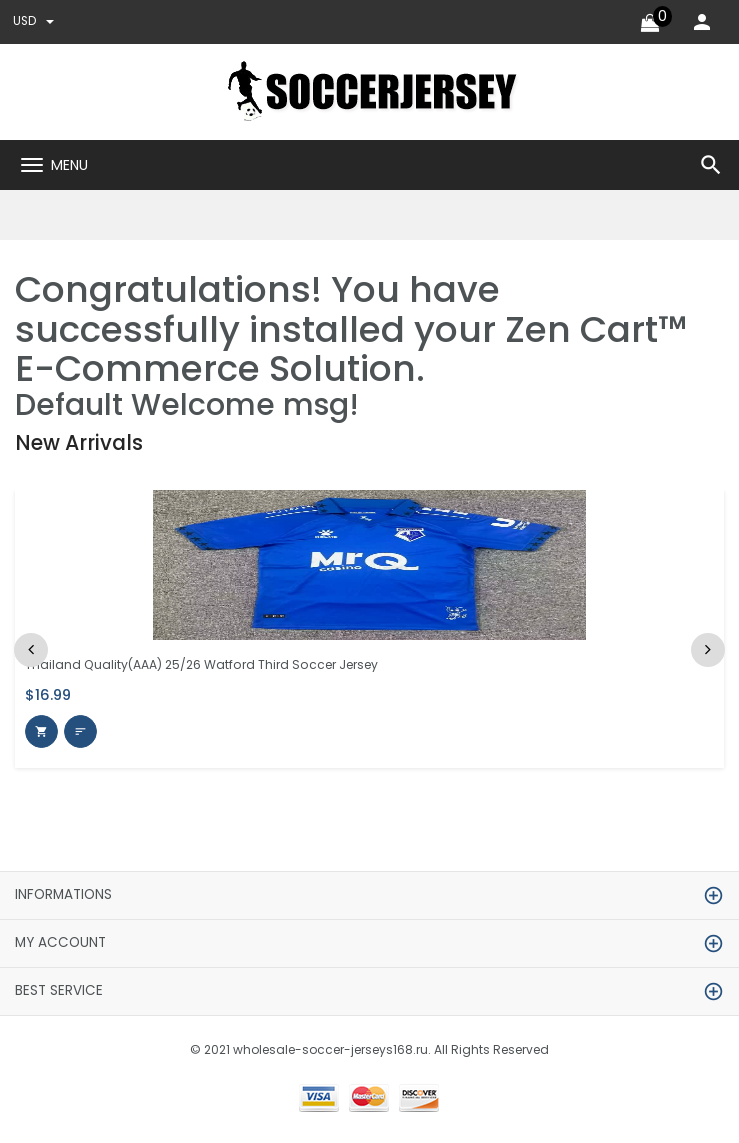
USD (35, 21)
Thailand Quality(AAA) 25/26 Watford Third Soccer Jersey (214, 664)
